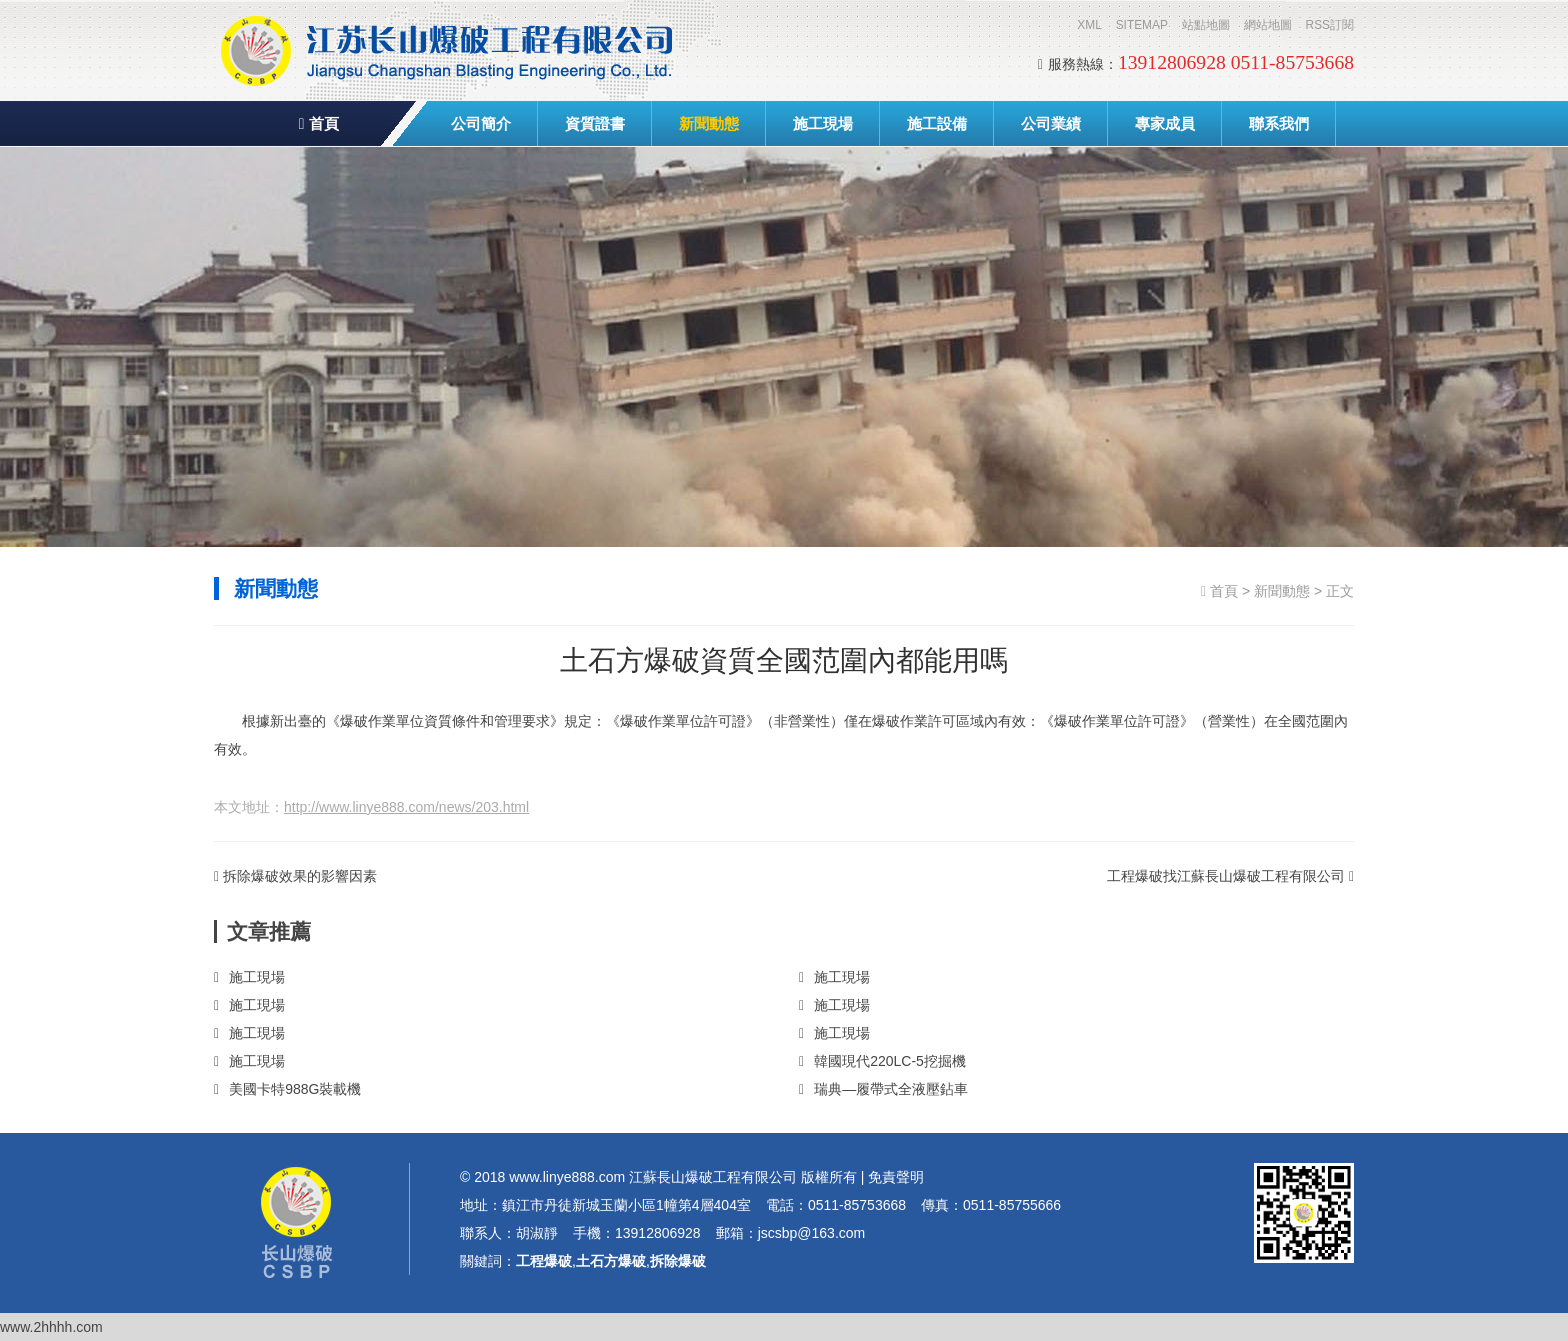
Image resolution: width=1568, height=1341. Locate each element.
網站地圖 (1268, 25)
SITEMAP (1142, 25)
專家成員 (1165, 123)
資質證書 (595, 123)
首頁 (319, 123)
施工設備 (937, 123)
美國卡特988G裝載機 (287, 1089)
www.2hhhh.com (51, 1327)
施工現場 (823, 123)
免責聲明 (896, 1177)
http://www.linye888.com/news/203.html (406, 807)
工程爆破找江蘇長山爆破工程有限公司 (1230, 876)
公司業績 (1051, 123)
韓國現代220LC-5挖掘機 (882, 1061)
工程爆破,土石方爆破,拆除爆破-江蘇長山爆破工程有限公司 (449, 50)
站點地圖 (1206, 25)
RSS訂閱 (1330, 25)
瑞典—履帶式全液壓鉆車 (883, 1089)
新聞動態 (709, 123)
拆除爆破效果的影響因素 (295, 876)
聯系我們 (1279, 123)
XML (1089, 25)
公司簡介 (481, 123)
